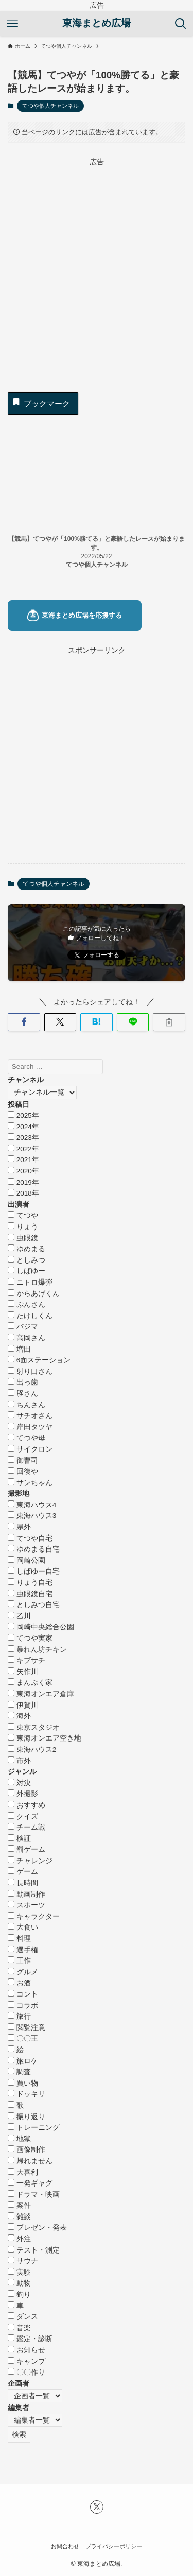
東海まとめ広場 (96, 23)
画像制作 (26, 2150)
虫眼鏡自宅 (30, 1594)
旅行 (19, 2016)
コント (23, 1994)
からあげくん (34, 1294)
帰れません (30, 2161)
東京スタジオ (34, 1727)
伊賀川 (23, 1705)
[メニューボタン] (12, 23)
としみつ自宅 (34, 1605)
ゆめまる (26, 1249)
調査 (19, 2072)
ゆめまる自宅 (34, 1549)
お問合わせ (65, 2546)
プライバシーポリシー (113, 2546)
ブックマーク (40, 402)
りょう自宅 (30, 1582)
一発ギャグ (30, 2183)
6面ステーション (39, 1360)
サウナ (23, 2261)
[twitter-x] (96, 2507)
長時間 (23, 1883)
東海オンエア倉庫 (41, 1694)
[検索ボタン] (180, 23)
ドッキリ (26, 2094)
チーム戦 (26, 1827)
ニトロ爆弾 (30, 1282)
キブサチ (26, 1660)
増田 (19, 1349)
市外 (19, 1761)
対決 (19, 1783)
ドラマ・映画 (34, 2194)
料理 (19, 1938)
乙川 (19, 1616)
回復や (23, 1471)
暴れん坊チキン (37, 1649)
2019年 (23, 1182)
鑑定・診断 (30, 2339)
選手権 (23, 1950)
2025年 (23, 1115)
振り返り (26, 2117)
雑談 (19, 2217)
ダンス (23, 2317)
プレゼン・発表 (37, 2227)
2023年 (23, 1137)
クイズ (23, 1816)
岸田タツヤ (30, 1427)
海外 (19, 1716)
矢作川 (23, 1672)
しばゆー (26, 1271)
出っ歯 (23, 1382)
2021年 (23, 1160)
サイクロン (30, 1449)
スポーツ (26, 1905)
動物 (19, 2283)
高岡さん (26, 1338)
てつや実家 (30, 1638)
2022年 (23, 1149)
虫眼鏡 (23, 1238)
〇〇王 (23, 2038)
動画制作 (26, 1894)
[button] (24, 1022)
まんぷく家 (30, 1682)
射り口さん (30, 1371)
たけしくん (30, 1316)
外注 (19, 2239)
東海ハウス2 (32, 1749)
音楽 (19, 2328)
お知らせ (26, 2350)
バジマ (23, 1326)
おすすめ (26, 1805)
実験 (19, 2272)
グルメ (23, 1972)
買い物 (23, 2083)
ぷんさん (26, 1304)
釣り (19, 2294)
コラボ (23, 2005)
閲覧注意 (26, 2028)
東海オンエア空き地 (44, 1738)
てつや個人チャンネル (50, 106)
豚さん (23, 1393)
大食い (23, 1927)
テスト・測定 (34, 2250)
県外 (19, 1527)
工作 (19, 1961)
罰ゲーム (26, 1849)
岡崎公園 (26, 1560)
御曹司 (23, 1460)
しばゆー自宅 (34, 1571)
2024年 (23, 1127)
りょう (23, 1227)
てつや (23, 1215)
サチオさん (30, 1416)
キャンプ (26, 2361)
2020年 (23, 1171)
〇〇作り (26, 2372)
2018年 (23, 1193)
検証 (19, 1839)
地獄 (19, 2139)
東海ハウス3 (32, 1516)
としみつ (26, 1260)
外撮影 (23, 1794)
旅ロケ (23, 2061)
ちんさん (26, 1405)
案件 (19, 2205)
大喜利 (23, 2172)
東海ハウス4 (32, 1505)
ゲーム (23, 1871)
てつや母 (26, 1438)
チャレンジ (30, 1861)
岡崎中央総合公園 (41, 1627)
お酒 (19, 1983)
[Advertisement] (96, 264)
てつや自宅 (30, 1538)
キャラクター (34, 1916)
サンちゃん (30, 1483)
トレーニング (34, 2127)
